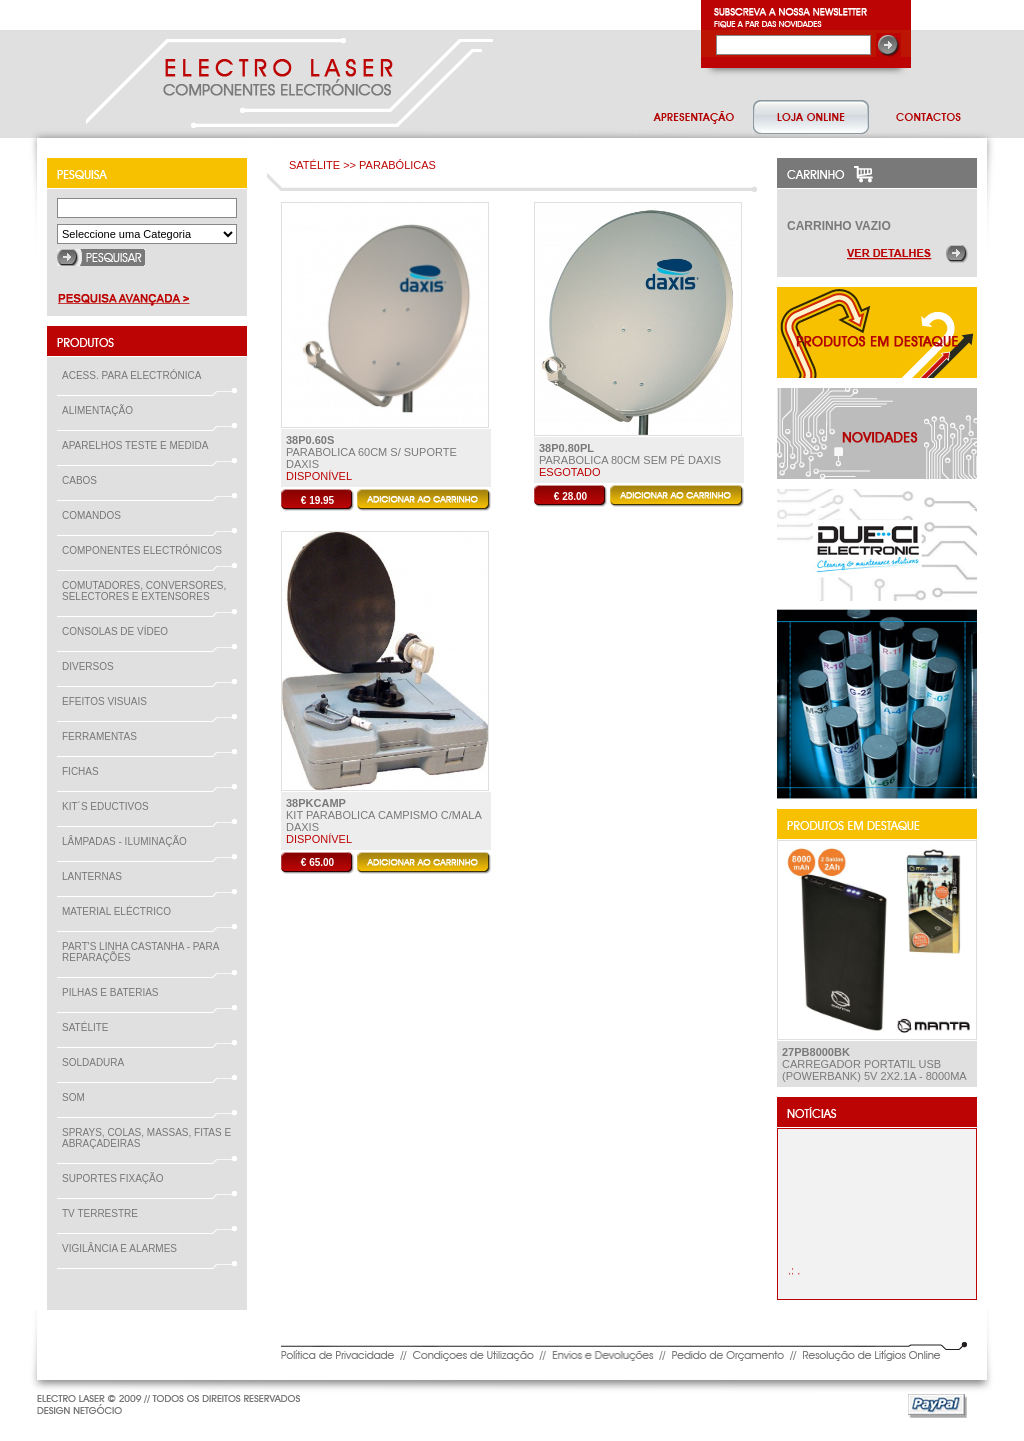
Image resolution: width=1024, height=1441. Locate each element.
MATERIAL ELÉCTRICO (120, 911)
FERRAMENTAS (103, 736)
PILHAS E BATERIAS (114, 992)
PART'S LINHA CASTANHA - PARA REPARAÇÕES (140, 952)
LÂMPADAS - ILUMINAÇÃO (128, 841)
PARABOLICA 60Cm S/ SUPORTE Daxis (371, 452)
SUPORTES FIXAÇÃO (117, 1178)
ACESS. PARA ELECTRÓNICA (135, 375)
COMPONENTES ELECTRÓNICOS (146, 550)
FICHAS (84, 771)
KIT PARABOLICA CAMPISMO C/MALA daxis (383, 815)
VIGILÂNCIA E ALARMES (123, 1248)
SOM (77, 1097)
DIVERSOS (88, 666)
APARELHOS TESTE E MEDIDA (139, 445)
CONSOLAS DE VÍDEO (119, 631)
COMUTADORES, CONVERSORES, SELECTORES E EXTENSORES (144, 591)
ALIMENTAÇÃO (101, 410)
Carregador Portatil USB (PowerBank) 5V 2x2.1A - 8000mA (874, 1064)
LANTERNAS (92, 876)
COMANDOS (95, 515)
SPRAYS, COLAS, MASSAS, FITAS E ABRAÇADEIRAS (146, 1138)
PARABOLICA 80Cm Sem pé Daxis (630, 454)
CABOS (83, 480)
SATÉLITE (89, 1027)
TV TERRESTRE (104, 1213)
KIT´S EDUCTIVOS (109, 806)
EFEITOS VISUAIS (108, 701)
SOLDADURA (97, 1062)
